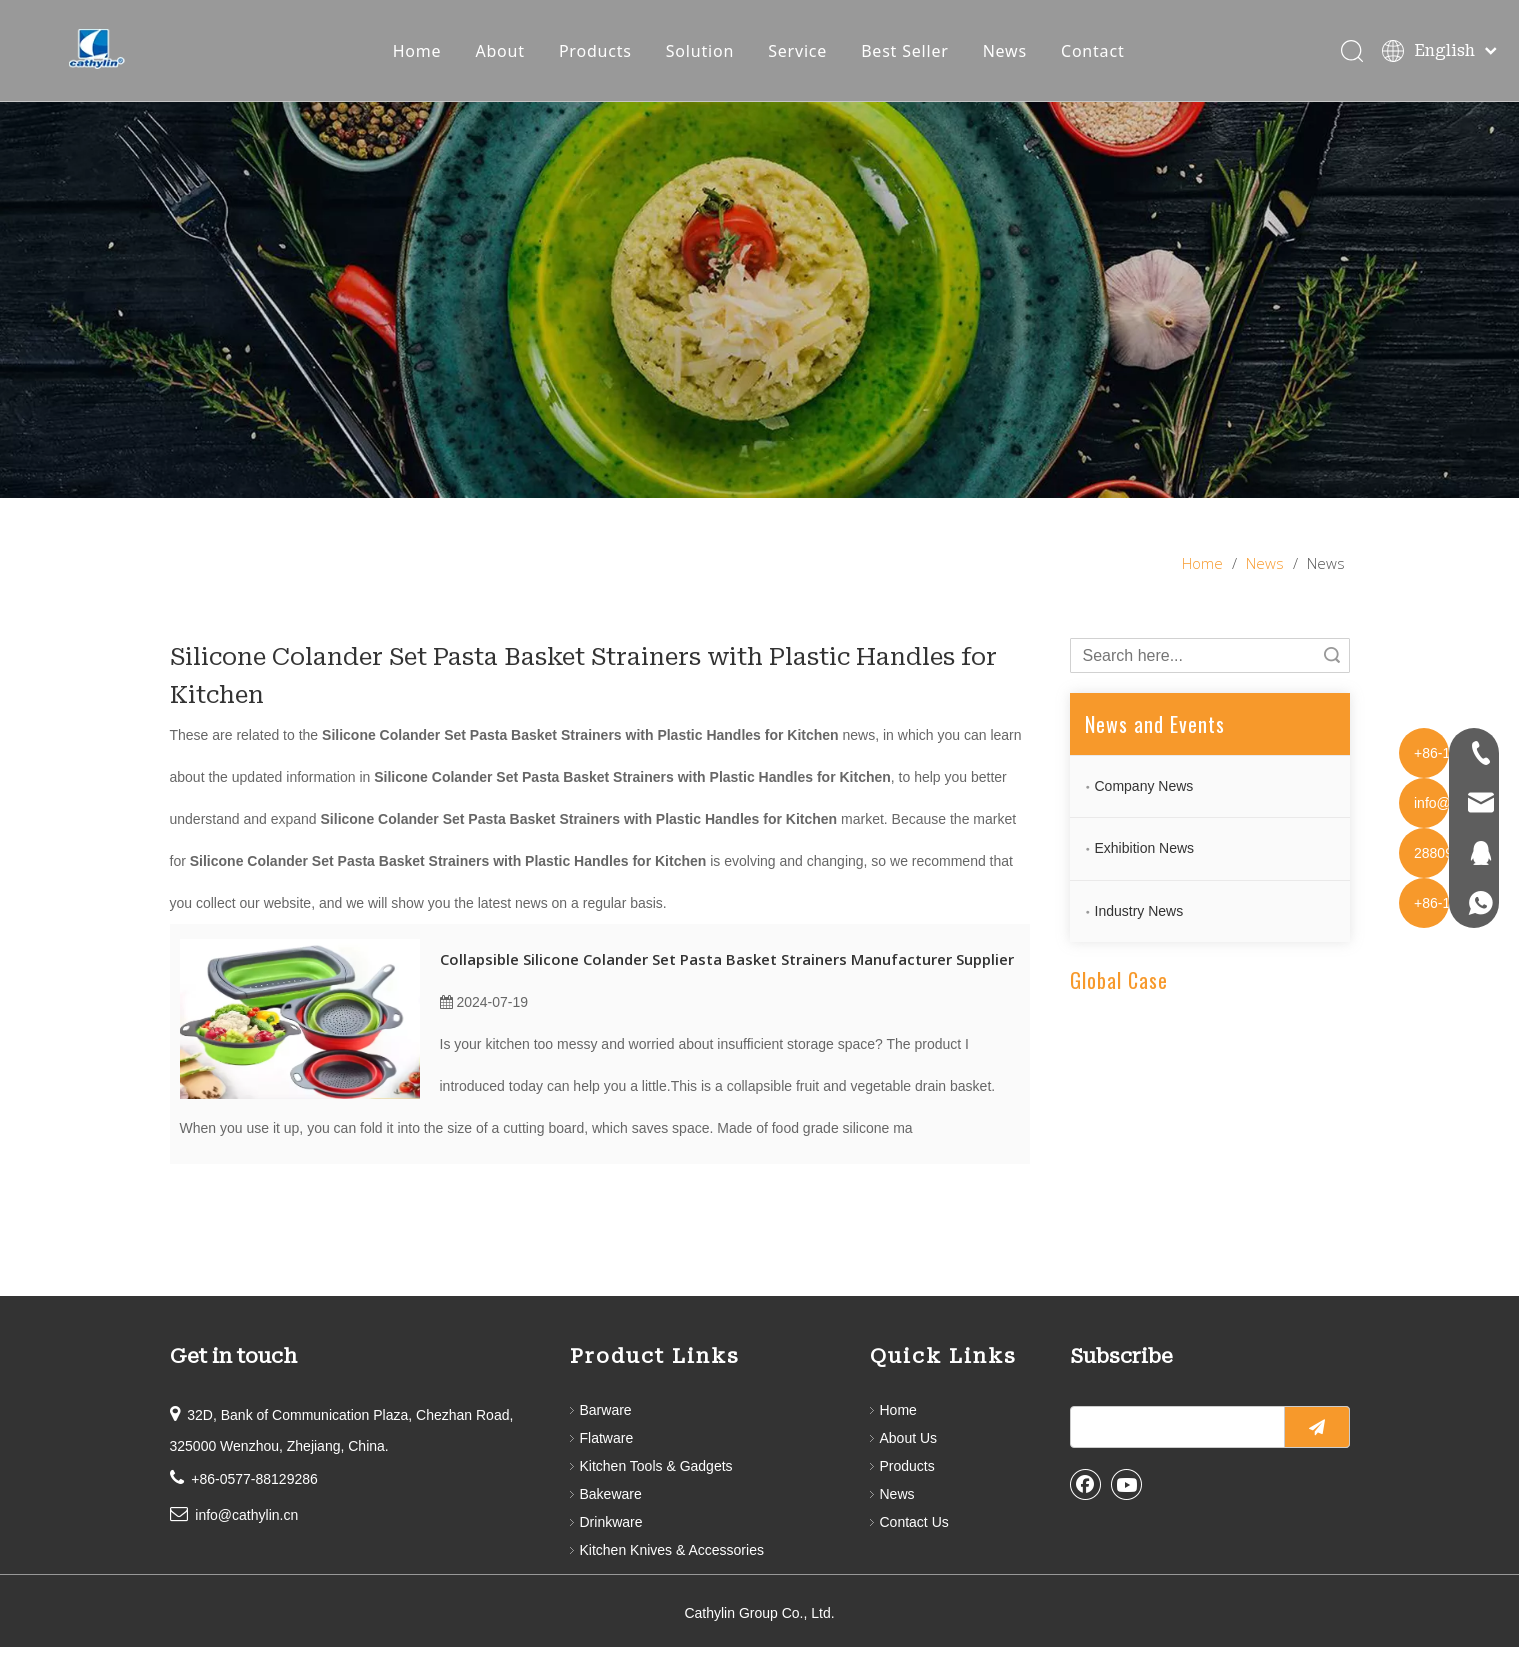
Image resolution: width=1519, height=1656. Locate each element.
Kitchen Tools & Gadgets (656, 1475)
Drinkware (611, 1531)
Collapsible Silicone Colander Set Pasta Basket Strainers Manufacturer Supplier (727, 968)
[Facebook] (1086, 1493)
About (505, 55)
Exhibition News (1145, 857)
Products (600, 55)
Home (422, 55)
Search (1332, 664)
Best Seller (910, 55)
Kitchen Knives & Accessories (672, 1559)
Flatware (607, 1447)
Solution (705, 55)
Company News (1144, 795)
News (1010, 55)
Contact (1098, 55)
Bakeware (611, 1503)
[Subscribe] (1317, 1436)
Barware (606, 1419)
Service (802, 55)
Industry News (1139, 920)
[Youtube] (1127, 1493)
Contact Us (914, 1531)
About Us (909, 1447)
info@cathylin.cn (246, 1524)
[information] (759, 309)
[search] (1173, 1436)
